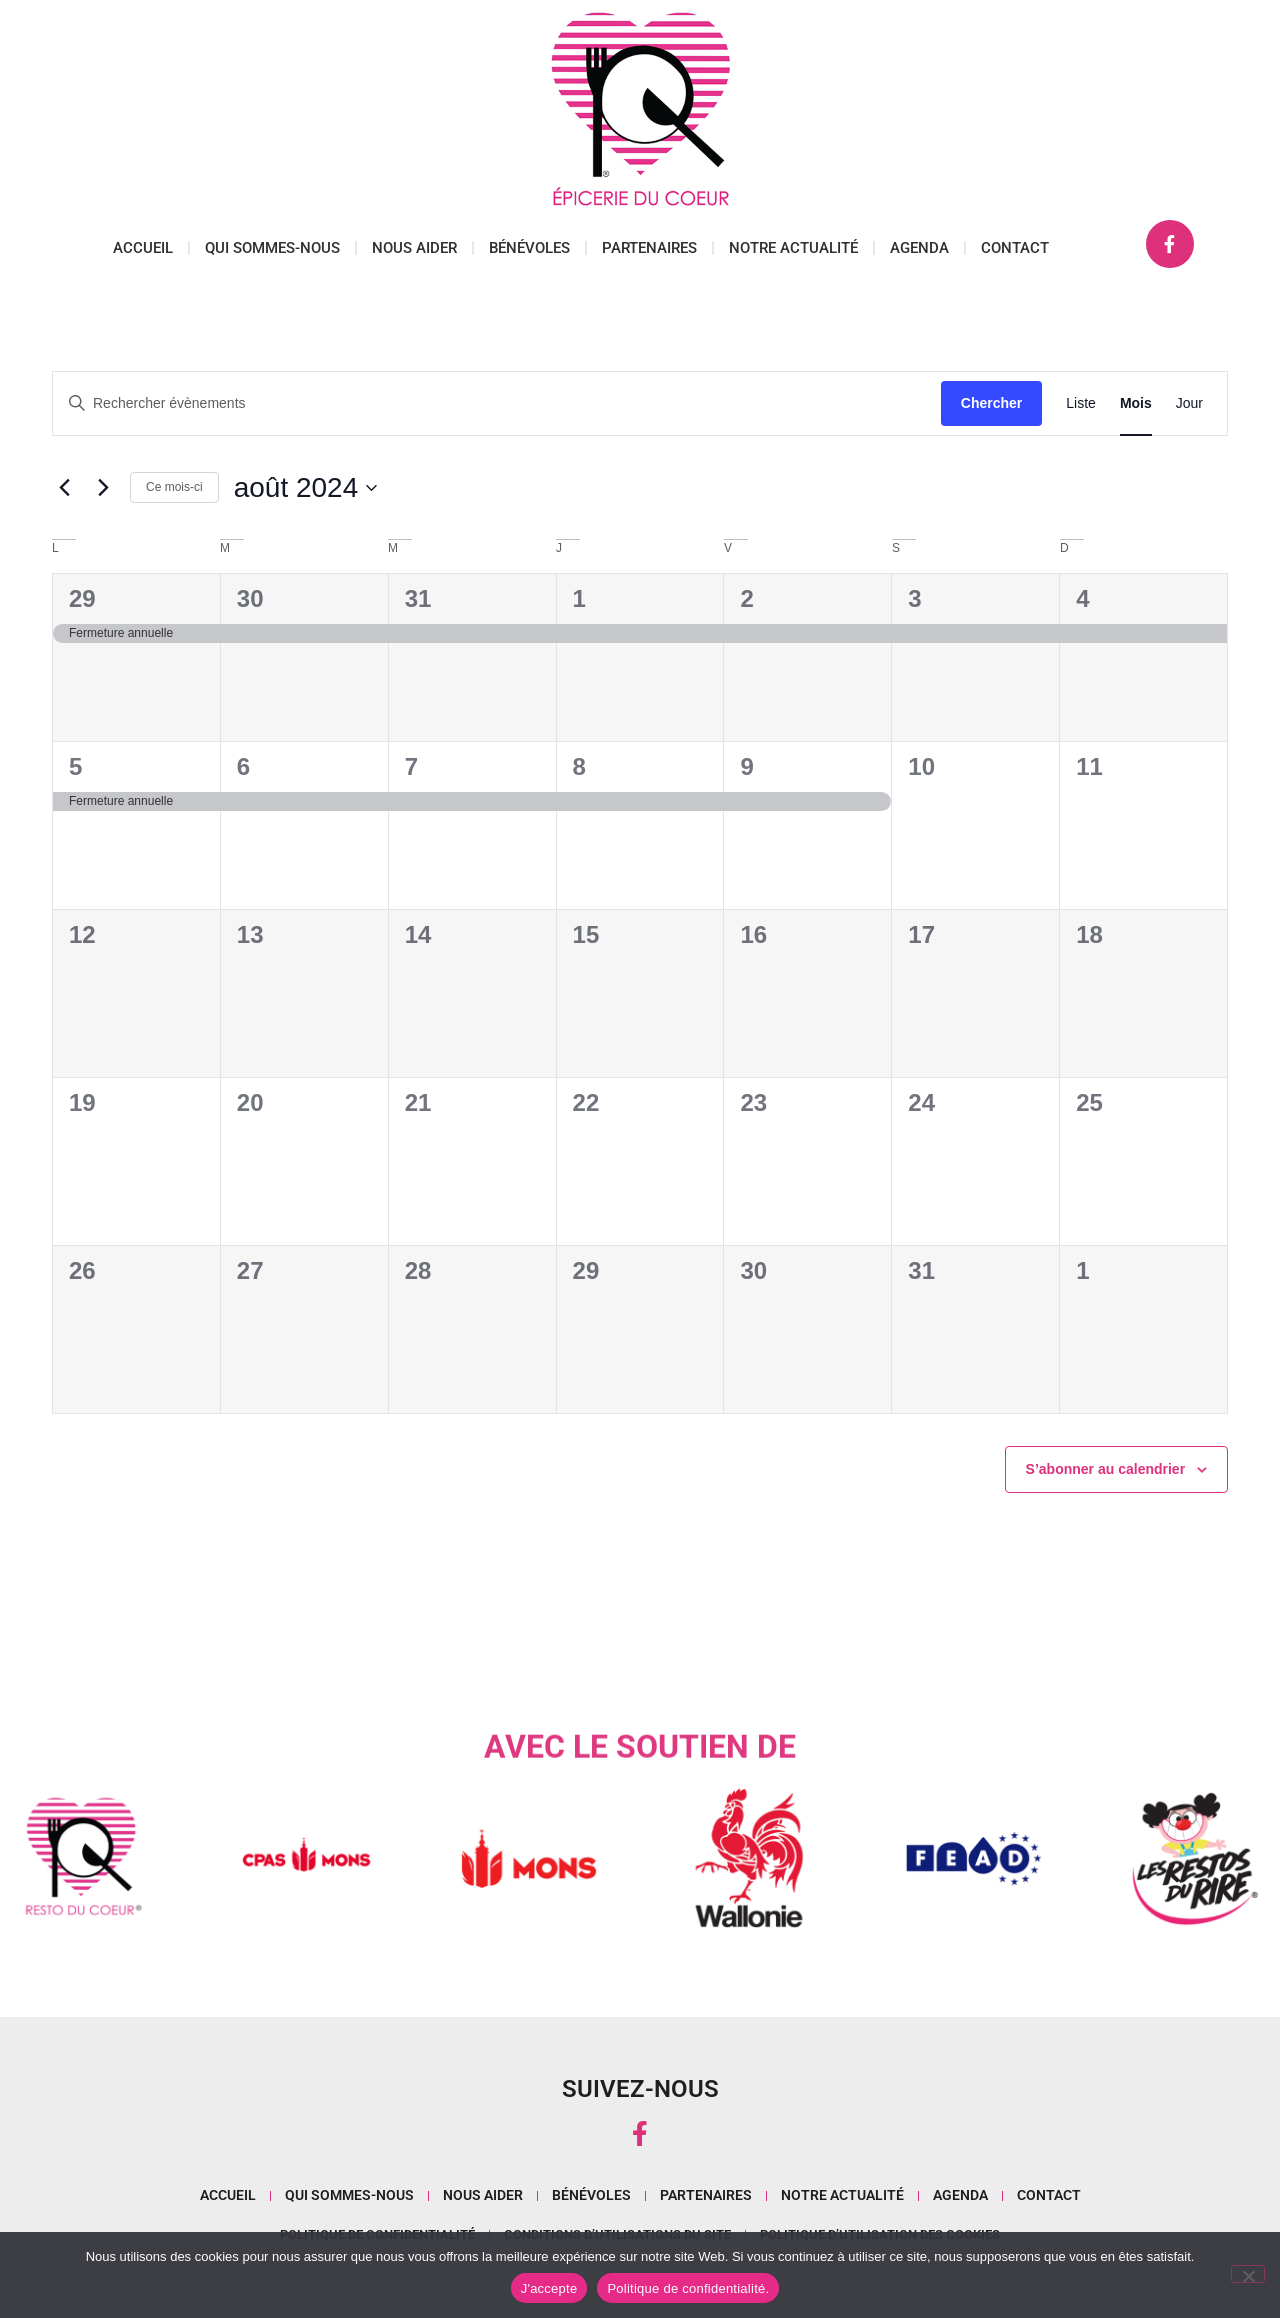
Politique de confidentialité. (688, 2288)
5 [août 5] (75, 766)
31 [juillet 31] (418, 598)
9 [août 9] (746, 766)
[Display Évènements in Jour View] (1189, 403)
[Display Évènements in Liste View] (1081, 403)
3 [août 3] (914, 598)
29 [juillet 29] (82, 598)
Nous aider (414, 248)
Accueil (143, 248)
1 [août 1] (579, 598)
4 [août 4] (1082, 598)
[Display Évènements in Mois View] (1136, 403)
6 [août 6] (243, 766)
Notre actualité (793, 248)
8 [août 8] (579, 766)
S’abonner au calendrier (1106, 1469)
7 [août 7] (411, 766)
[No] (1248, 2274)
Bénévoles (529, 248)
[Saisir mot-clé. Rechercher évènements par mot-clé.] (497, 403)
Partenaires (649, 248)
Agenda (919, 248)
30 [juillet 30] (250, 598)
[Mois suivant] (103, 488)
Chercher (991, 403)
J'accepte (549, 2288)
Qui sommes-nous (272, 248)
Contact (1015, 248)
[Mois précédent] (64, 488)
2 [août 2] (746, 598)
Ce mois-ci (174, 487)
